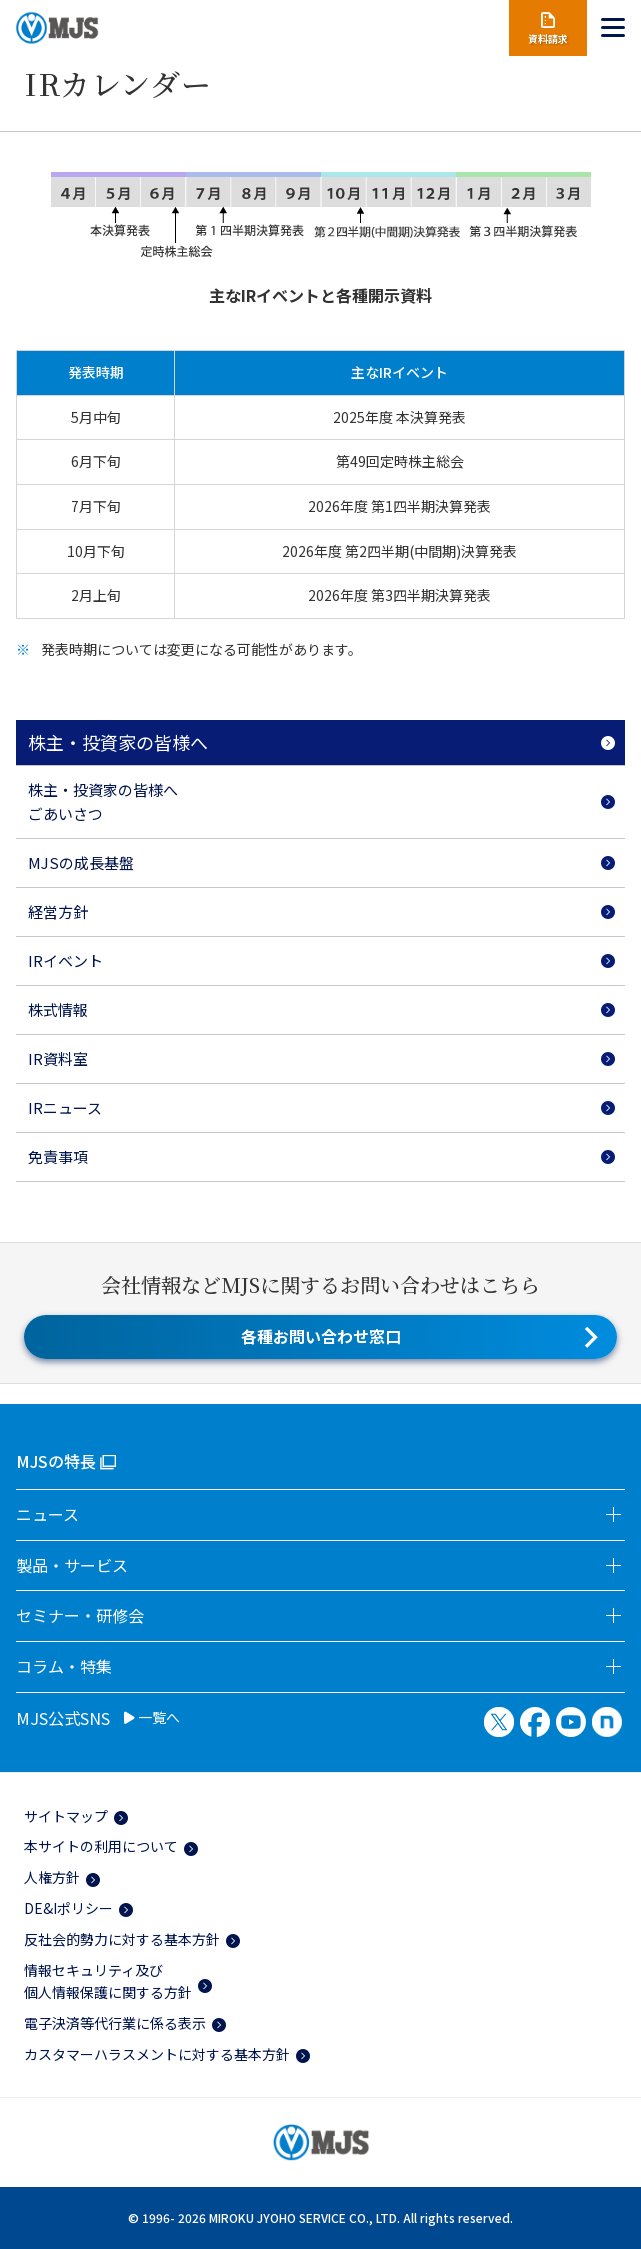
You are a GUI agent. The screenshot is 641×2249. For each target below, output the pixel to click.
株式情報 (58, 1009)
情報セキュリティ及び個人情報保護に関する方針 (108, 1981)
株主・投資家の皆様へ (118, 742)
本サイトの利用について (101, 1846)
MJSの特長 (56, 1461)
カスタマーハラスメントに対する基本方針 (157, 2054)
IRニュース (65, 1107)
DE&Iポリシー (68, 1908)
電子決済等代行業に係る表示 (115, 2023)
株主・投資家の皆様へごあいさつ (103, 801)
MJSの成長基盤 (81, 862)
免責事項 (58, 1156)
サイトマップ (66, 1816)
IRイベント (65, 960)
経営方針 (58, 911)
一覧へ (152, 1718)
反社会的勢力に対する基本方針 (122, 1939)
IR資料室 (58, 1058)
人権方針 (52, 1877)
